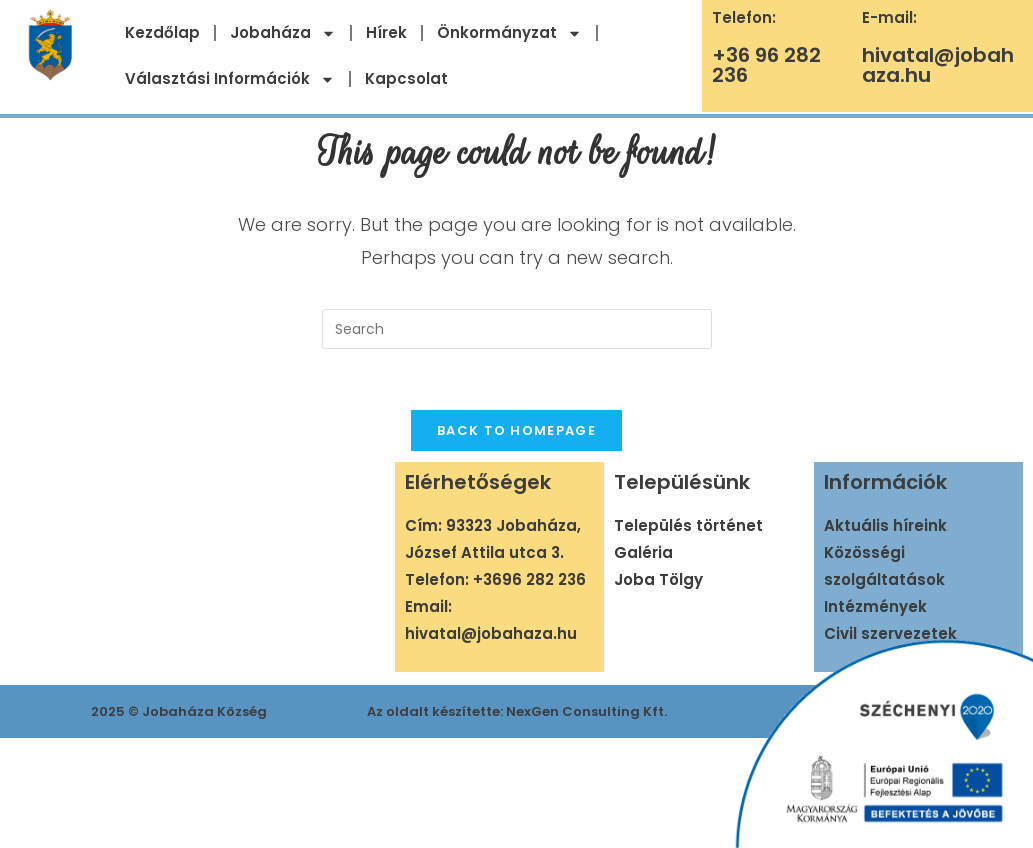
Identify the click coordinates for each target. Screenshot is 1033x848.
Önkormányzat (509, 33)
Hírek (386, 32)
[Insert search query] (517, 329)
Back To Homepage (516, 430)
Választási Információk (230, 79)
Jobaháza (283, 33)
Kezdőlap (162, 32)
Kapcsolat (406, 78)
